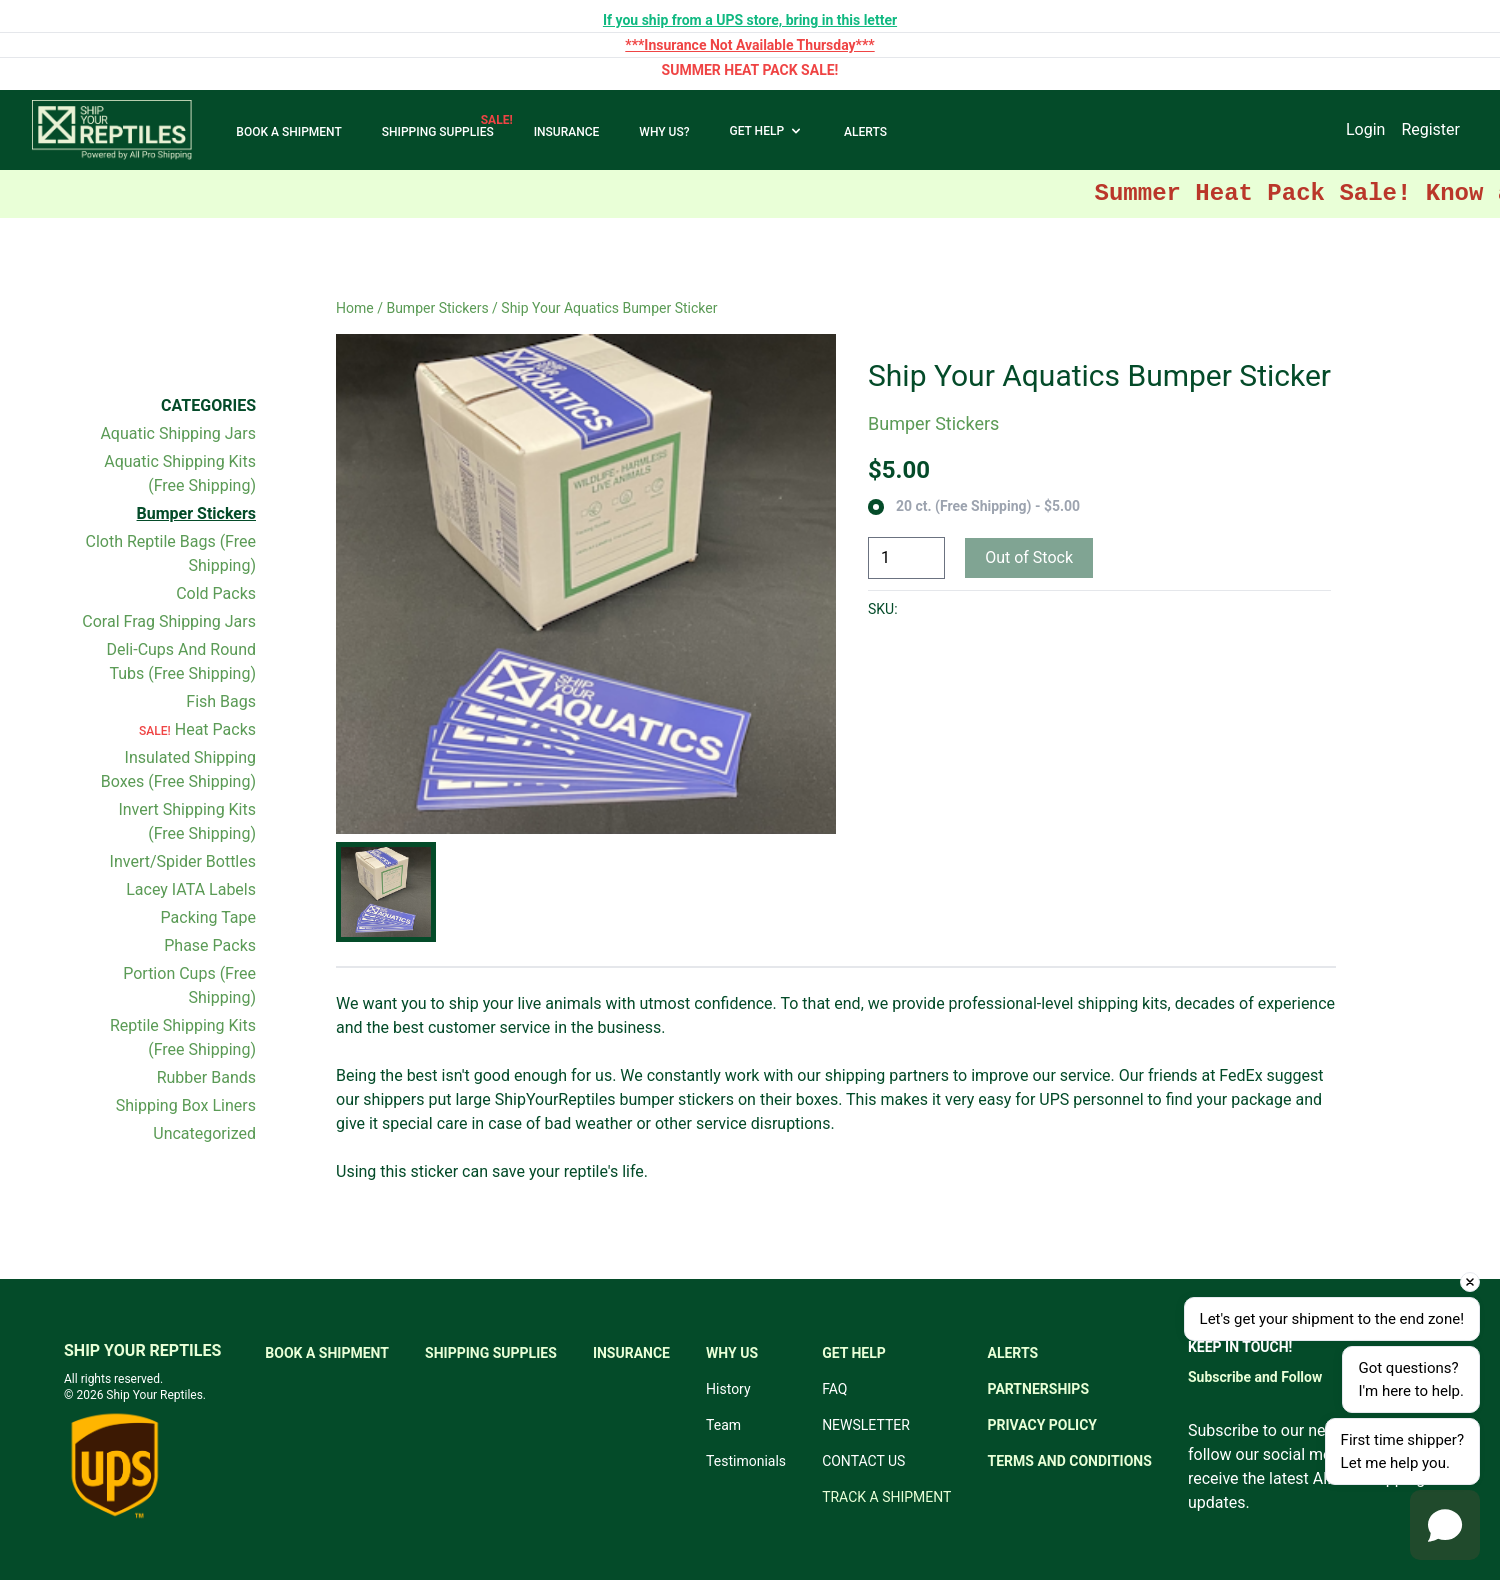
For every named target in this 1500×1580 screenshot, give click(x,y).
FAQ (834, 1389)
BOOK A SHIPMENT (288, 132)
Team (723, 1425)
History (728, 1389)
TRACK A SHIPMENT (886, 1497)
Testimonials (746, 1461)
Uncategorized (204, 1133)
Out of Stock (1029, 557)
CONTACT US (863, 1461)
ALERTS (865, 132)
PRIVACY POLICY (1043, 1425)
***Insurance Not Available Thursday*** (749, 45)
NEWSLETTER (866, 1425)
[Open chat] (1445, 1525)
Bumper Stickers (437, 308)
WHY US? (664, 132)
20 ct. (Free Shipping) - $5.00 (988, 506)
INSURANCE (567, 132)
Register (1430, 129)
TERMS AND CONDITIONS (1070, 1461)
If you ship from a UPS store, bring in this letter (750, 20)
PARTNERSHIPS (1039, 1389)
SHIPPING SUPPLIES (438, 132)
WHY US (732, 1353)
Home (355, 308)
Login (1365, 129)
